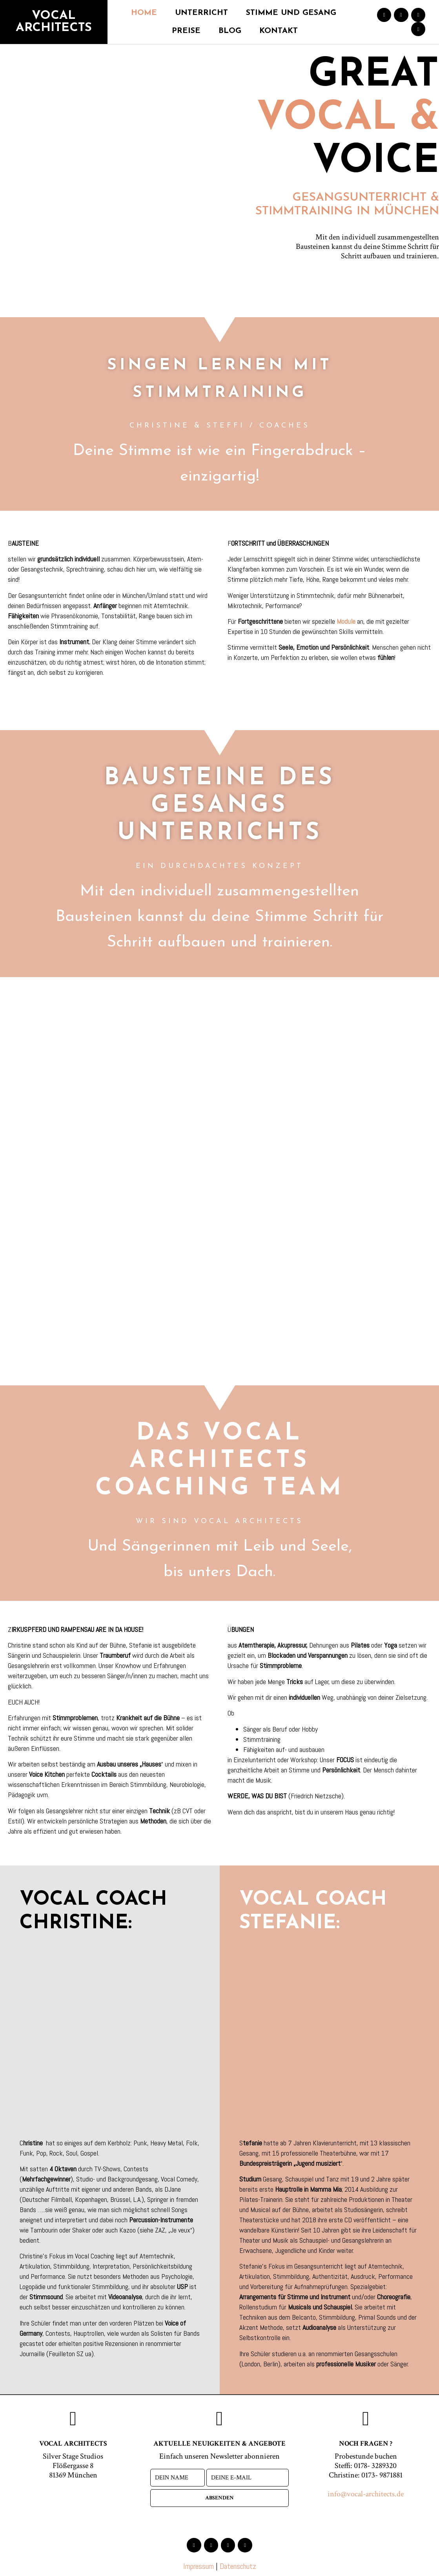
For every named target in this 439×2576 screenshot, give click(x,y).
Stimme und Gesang (291, 13)
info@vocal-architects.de (366, 2494)
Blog (230, 31)
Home (144, 13)
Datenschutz (238, 2566)
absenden (219, 2497)
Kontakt (278, 31)
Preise (186, 31)
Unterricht (201, 13)
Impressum (198, 2566)
